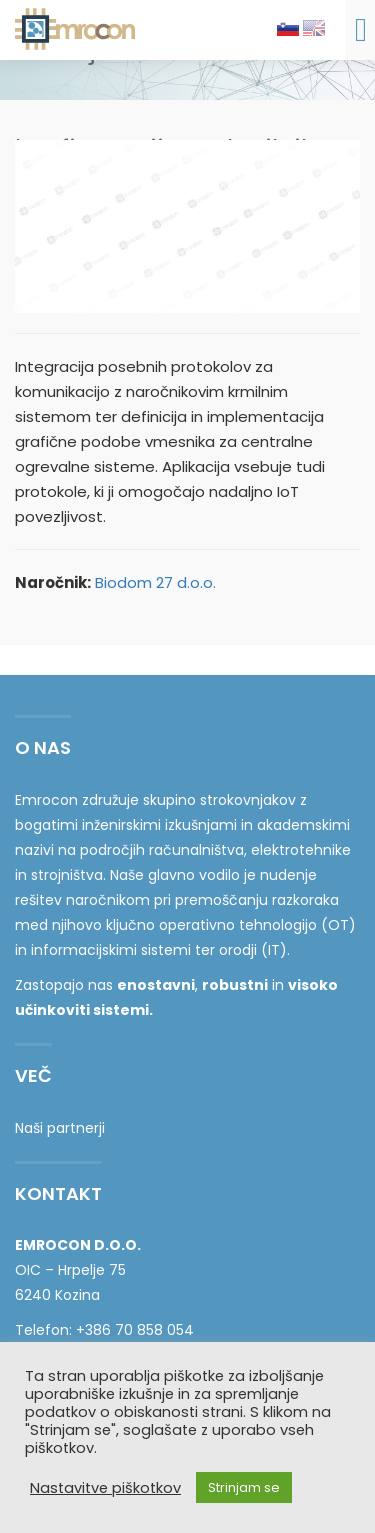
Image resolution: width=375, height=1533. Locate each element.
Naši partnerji (60, 1128)
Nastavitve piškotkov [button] (105, 1488)
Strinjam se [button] (244, 1487)
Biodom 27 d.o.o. (155, 582)
